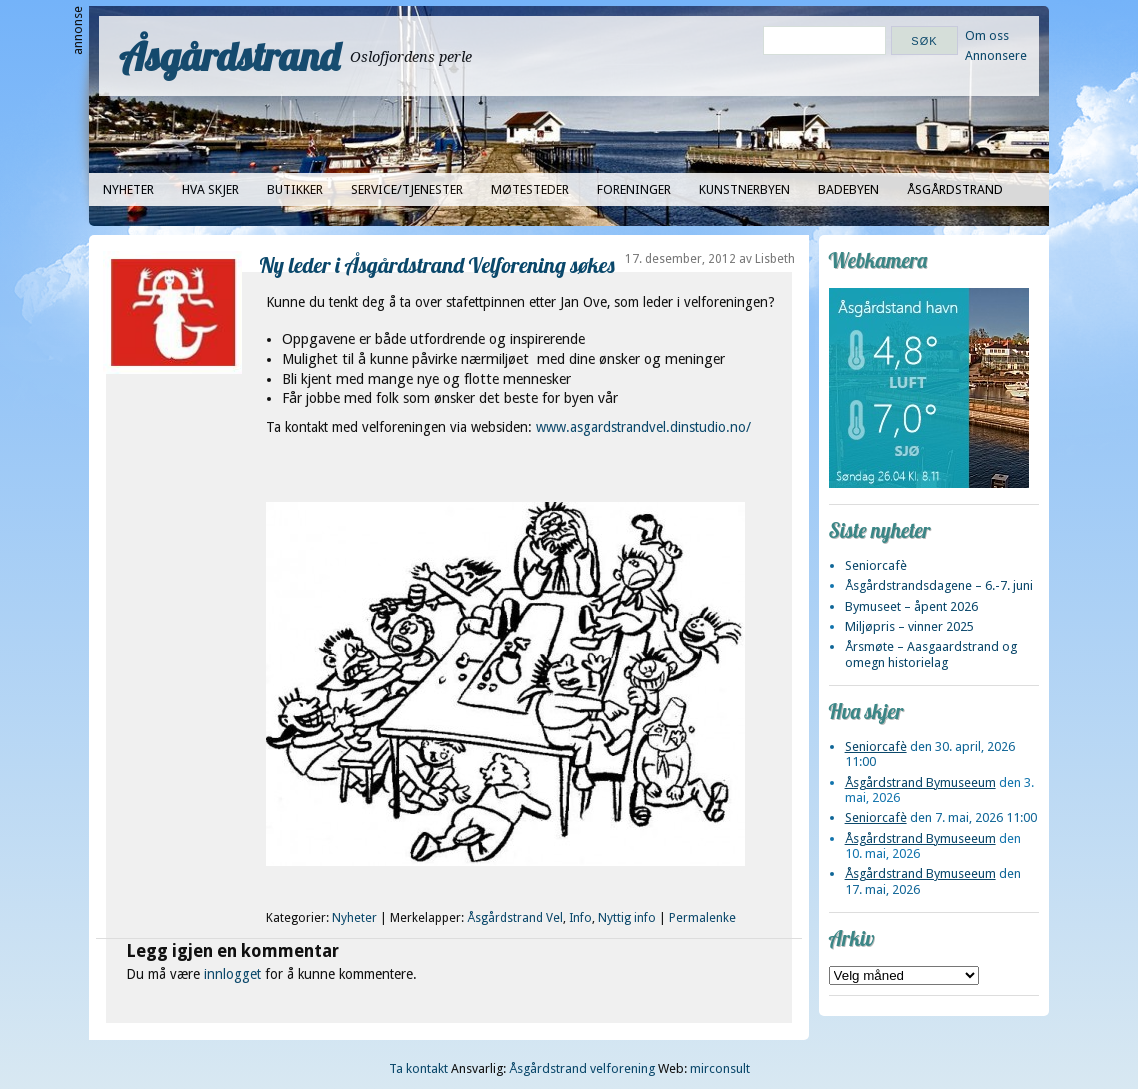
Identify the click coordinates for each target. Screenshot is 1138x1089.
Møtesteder (530, 189)
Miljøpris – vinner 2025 (909, 626)
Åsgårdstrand (229, 56)
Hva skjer (210, 189)
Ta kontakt (418, 1068)
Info (580, 918)
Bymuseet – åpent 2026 (911, 606)
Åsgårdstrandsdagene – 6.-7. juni (939, 585)
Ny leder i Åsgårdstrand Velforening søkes (437, 264)
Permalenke (702, 918)
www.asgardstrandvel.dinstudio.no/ (643, 427)
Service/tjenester (407, 189)
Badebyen (848, 189)
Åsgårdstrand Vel (515, 918)
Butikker (295, 189)
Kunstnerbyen (744, 189)
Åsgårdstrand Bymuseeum (920, 782)
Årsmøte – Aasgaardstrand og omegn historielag (931, 654)
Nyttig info (627, 918)
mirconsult (720, 1068)
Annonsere (996, 55)
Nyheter (128, 189)
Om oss (987, 35)
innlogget (232, 974)
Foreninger (634, 189)
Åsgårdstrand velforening (582, 1068)
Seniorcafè (876, 565)
